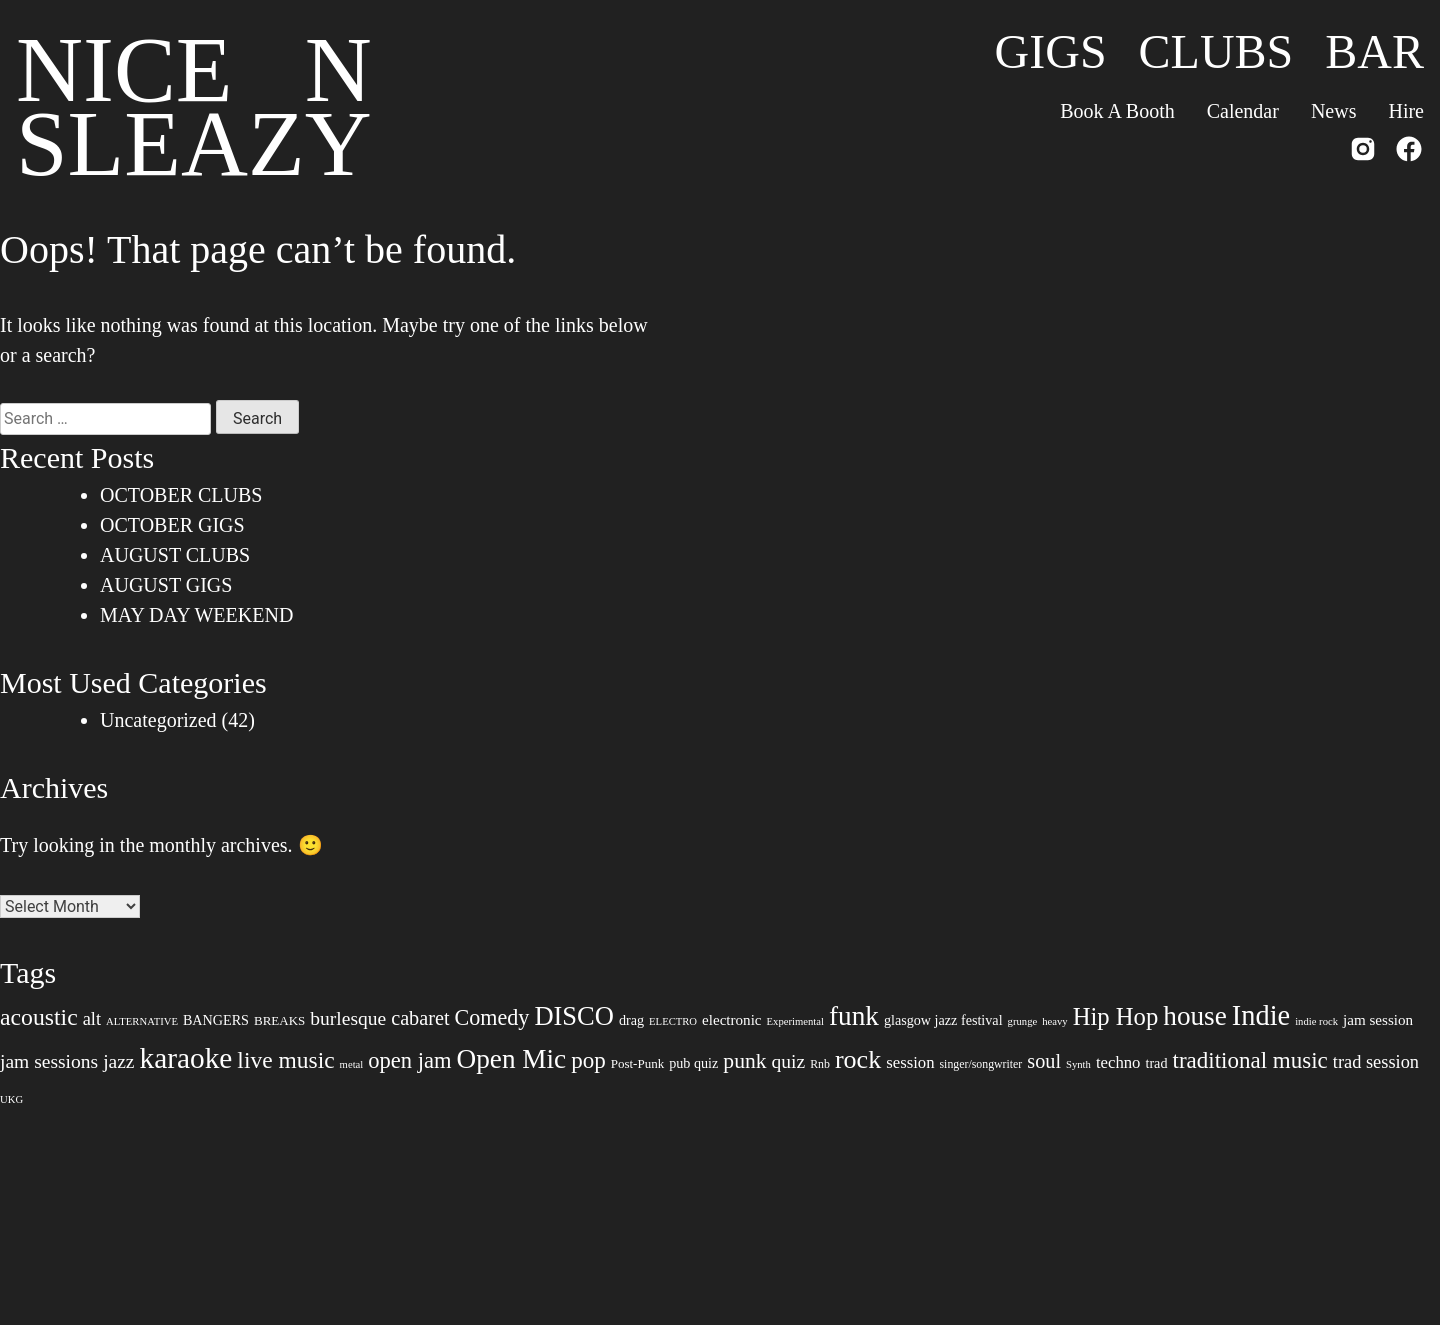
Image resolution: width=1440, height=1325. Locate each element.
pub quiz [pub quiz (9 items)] (693, 1063)
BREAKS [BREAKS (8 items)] (279, 1020)
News (1334, 111)
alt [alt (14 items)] (92, 1019)
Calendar (1243, 111)
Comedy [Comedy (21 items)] (492, 1017)
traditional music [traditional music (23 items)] (1249, 1060)
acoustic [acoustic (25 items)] (39, 1017)
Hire (1406, 111)
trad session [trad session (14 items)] (1376, 1062)
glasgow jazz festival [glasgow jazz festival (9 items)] (943, 1020)
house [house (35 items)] (1195, 1016)
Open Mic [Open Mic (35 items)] (512, 1059)
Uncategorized (158, 720)
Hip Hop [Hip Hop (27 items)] (1116, 1016)
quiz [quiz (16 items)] (789, 1061)
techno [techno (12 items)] (1118, 1062)
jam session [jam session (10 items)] (1378, 1020)
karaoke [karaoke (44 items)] (186, 1058)
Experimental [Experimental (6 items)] (795, 1021)
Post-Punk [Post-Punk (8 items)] (637, 1063)
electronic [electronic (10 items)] (732, 1020)
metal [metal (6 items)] (352, 1064)
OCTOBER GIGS (172, 525)
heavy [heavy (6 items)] (1054, 1021)
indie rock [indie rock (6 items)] (1316, 1021)
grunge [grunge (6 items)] (1023, 1021)
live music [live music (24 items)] (285, 1060)
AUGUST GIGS (166, 585)
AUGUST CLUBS (175, 555)
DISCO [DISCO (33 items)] (574, 1016)
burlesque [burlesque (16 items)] (348, 1018)
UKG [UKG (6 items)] (11, 1099)
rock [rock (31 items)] (858, 1059)
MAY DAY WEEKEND (196, 615)
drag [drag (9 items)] (631, 1020)
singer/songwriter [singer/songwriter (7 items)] (981, 1064)
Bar (1374, 51)
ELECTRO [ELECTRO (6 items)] (673, 1021)
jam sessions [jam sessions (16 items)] (49, 1061)
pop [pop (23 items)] (588, 1060)
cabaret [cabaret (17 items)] (420, 1018)
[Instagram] (1363, 153)
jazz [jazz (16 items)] (118, 1061)
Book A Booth (1117, 111)
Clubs (1216, 51)
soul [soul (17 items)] (1044, 1061)
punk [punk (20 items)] (744, 1061)
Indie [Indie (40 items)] (1261, 1015)
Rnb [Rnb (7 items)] (820, 1064)
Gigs (1051, 51)
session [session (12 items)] (910, 1062)
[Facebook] (1409, 153)
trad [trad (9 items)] (1156, 1063)
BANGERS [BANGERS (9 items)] (216, 1020)
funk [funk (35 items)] (854, 1016)
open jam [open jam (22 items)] (409, 1060)
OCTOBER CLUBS (181, 495)
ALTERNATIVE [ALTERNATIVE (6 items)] (142, 1021)
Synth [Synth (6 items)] (1078, 1064)
